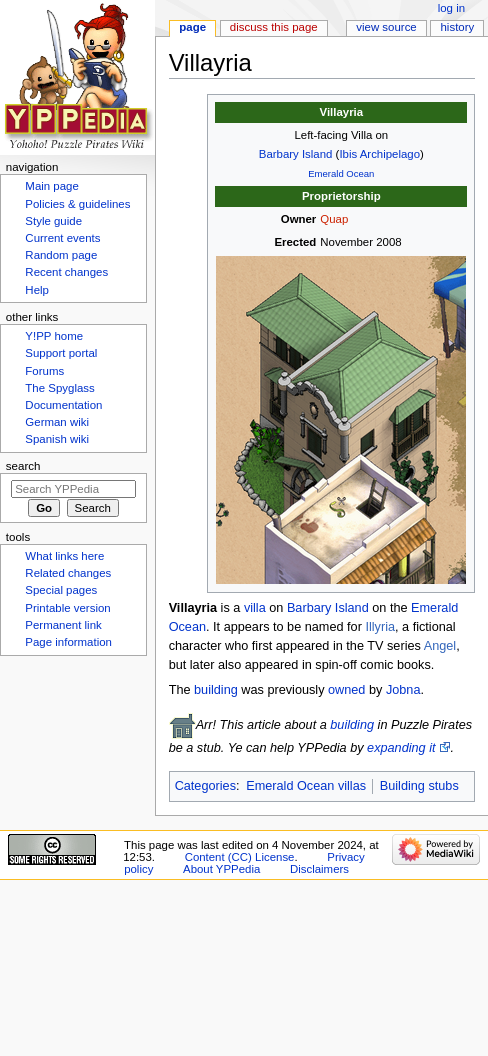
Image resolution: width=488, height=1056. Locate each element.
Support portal (61, 353)
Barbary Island (296, 154)
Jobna (403, 690)
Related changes (68, 573)
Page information (68, 642)
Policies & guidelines (77, 204)
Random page (61, 255)
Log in (451, 8)
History (458, 27)
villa (255, 608)
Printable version (67, 608)
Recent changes (66, 272)
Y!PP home (54, 336)
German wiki (57, 422)
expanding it (401, 748)
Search (23, 466)
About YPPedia (221, 869)
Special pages (61, 590)
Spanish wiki (57, 439)
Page (192, 27)
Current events (62, 238)
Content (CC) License (240, 857)
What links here (64, 556)
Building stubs (419, 786)
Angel (440, 646)
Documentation (63, 405)
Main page (52, 186)
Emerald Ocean (341, 173)
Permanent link (63, 625)
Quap (334, 219)
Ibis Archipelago (379, 154)
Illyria (380, 627)
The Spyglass (59, 388)
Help (37, 290)
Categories (205, 786)
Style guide (53, 221)
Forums (44, 371)
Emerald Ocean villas (306, 786)
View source (386, 27)
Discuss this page (274, 27)
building (216, 690)
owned (346, 690)
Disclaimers (319, 869)
